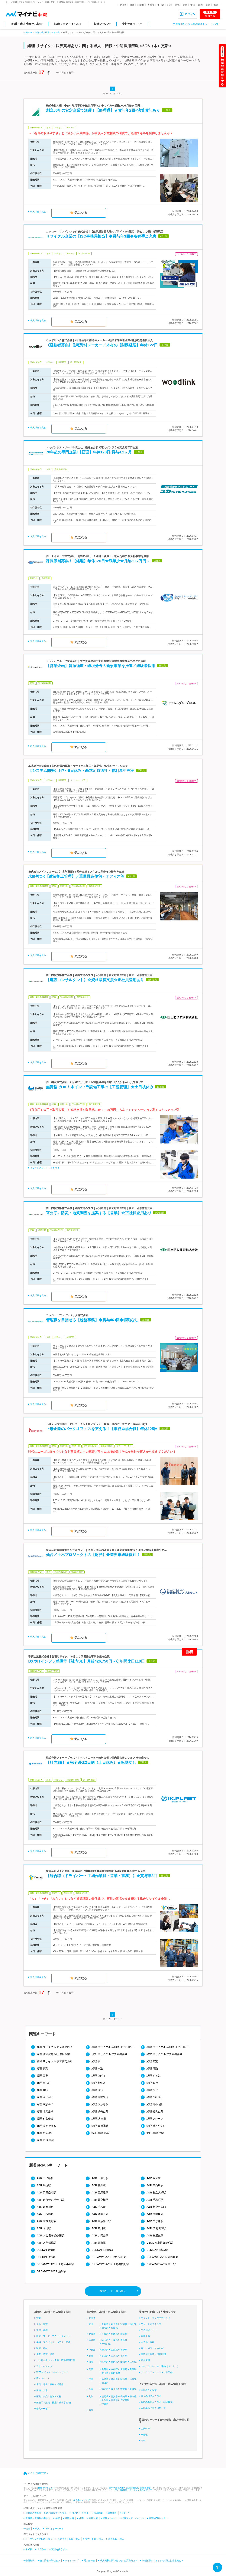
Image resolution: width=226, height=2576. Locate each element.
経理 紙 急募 (99, 2118)
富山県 (105, 2355)
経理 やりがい (45, 2097)
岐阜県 (105, 2362)
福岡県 (105, 2396)
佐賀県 (114, 2396)
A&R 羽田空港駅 (46, 2192)
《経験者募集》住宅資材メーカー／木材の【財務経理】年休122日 (102, 345)
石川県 (114, 2355)
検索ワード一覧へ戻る (113, 2290)
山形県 (105, 2328)
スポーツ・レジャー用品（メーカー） (160, 2366)
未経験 (144, 2434)
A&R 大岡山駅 (100, 2235)
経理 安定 (152, 2061)
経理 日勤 (152, 2068)
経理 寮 (96, 2061)
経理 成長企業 (100, 2111)
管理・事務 (42, 2330)
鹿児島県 (124, 2400)
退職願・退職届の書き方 (37, 2518)
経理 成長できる (46, 2125)
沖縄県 (105, 2404)
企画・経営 (42, 2324)
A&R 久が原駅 (155, 2221)
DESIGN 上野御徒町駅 (160, 2242)
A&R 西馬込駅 (100, 2192)
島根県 (114, 2379)
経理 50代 (152, 2082)
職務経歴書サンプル (56, 2513)
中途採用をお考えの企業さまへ (190, 24)
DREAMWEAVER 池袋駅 (51, 2271)
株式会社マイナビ (46, 2488)
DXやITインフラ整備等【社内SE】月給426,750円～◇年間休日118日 (86, 1661)
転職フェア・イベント (68, 23)
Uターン (126, 2513)
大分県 (105, 2400)
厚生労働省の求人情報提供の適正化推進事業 (129, 2488)
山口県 (105, 2383)
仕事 (81, 2518)
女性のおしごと (132, 23)
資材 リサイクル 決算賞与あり (55, 2061)
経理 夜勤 (42, 2068)
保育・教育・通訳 (45, 2354)
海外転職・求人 (116, 2539)
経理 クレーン (155, 2118)
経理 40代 (42, 2089)
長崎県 (123, 2396)
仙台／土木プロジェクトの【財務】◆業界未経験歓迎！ (93, 1555)
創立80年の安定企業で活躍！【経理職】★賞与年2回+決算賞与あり (103, 110)
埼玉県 (105, 2340)
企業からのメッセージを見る (45, 1168)
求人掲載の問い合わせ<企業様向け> (118, 2560)
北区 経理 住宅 (155, 2132)
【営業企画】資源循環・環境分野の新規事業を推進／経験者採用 (100, 666)
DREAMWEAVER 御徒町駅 (163, 2257)
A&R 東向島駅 (155, 2185)
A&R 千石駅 (99, 2206)
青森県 (105, 2324)
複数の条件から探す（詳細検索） (158, 2402)
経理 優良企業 (155, 2111)
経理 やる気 (153, 2075)
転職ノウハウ (102, 23)
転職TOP (28, 32)
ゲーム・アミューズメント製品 (157, 2372)
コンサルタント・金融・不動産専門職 (55, 2360)
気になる (80, 213)
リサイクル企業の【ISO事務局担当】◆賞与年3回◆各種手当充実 (101, 236)
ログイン (190, 14)
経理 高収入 (98, 2082)
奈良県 (105, 2373)
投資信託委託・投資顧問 (153, 2354)
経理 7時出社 (154, 2097)
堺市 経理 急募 (100, 2132)
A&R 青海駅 (99, 2242)
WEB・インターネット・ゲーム (52, 2372)
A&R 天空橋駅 (100, 2199)
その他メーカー (149, 2330)
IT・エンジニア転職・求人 (38, 2539)
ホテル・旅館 (147, 2342)
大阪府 (123, 2369)
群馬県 (123, 2334)
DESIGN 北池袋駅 (157, 2249)
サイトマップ (72, 2560)
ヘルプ (214, 24)
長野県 (123, 2349)
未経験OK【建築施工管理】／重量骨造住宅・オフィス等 (76, 876)
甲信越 (160, 5)
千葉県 (114, 2340)
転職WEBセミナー (158, 2518)
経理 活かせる (100, 2104)
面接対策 (93, 2518)
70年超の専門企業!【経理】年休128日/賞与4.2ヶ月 (89, 452)
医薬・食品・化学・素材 (48, 2396)
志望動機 (98, 2513)
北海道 (123, 5)
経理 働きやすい (156, 2125)
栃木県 (114, 2334)
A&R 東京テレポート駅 (50, 2199)
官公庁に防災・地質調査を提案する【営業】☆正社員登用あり (98, 1213)
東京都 (123, 2340)
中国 (192, 5)
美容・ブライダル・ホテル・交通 (53, 2342)
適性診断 (112, 2513)
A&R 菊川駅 (99, 2228)
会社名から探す (149, 2390)
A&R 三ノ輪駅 (45, 2178)
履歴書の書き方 (33, 2513)
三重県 (133, 2362)
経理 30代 (97, 2089)
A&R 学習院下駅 (156, 2228)
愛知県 (123, 2362)
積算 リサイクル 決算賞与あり (109, 2054)
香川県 (114, 2389)
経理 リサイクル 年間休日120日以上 (168, 2046)
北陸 (169, 5)
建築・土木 (42, 2390)
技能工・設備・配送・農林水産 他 (53, 2402)
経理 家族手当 (45, 2104)
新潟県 (105, 2349)
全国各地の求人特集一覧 (153, 2408)
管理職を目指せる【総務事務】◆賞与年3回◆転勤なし (92, 1320)
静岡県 (114, 2362)
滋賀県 (105, 2369)
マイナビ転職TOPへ (38, 2473)
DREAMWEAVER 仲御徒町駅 (109, 2257)
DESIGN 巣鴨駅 (46, 2249)
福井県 (123, 2355)
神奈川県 (106, 2343)
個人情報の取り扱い (50, 2560)
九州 (208, 5)
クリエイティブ (44, 2366)
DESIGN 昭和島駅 (102, 2249)
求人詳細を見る (38, 212)
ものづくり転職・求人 (68, 2539)
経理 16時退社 (100, 2125)
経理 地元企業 (45, 2111)
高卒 (143, 2440)
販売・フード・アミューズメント (53, 2336)
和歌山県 (115, 2373)
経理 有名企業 (45, 2118)
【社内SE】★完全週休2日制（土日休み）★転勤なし (91, 1762)
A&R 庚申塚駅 (155, 2214)
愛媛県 (123, 2389)
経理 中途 (97, 2068)
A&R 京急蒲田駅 (101, 2221)
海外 (216, 5)
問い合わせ (89, 2560)
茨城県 (105, 2334)
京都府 (114, 2369)
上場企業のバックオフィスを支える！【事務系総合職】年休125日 (102, 1429)
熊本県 (133, 2396)
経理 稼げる (98, 2075)
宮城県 (123, 2324)
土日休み (145, 2428)
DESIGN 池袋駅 (46, 2257)
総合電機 (145, 2360)
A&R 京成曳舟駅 (46, 2221)
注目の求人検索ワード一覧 (47, 32)
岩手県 (114, 2324)
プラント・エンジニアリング (155, 2318)
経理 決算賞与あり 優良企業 (53, 2054)
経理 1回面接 (154, 2104)
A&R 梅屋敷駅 (155, 2235)
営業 (38, 2318)
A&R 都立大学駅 (156, 2192)
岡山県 (123, 2379)
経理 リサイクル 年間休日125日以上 (113, 2046)
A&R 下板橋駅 (45, 2214)
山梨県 (114, 2349)
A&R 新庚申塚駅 (156, 2206)
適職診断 (69, 2518)
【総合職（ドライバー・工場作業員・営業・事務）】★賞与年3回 (101, 1876)
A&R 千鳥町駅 (155, 2199)
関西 (185, 5)
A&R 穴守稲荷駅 (46, 2242)
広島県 (133, 2379)
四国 (200, 5)
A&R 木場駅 (44, 2228)
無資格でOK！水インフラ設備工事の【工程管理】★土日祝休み (99, 1087)
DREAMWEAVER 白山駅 (161, 2264)
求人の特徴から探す (151, 2396)
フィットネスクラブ (151, 2324)
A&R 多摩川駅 (45, 2206)
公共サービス (43, 2408)
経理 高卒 (42, 2075)
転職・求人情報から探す (27, 23)
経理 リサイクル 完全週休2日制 (55, 2046)
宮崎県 (114, 2400)
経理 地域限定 (100, 2097)
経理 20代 (152, 2089)
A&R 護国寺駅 (100, 2214)
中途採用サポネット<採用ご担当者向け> (162, 2560)
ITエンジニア (43, 2378)
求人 (37, 2528)
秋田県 (133, 2324)
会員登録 (210, 14)
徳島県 (105, 2389)
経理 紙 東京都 (45, 2140)
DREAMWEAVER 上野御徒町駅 (110, 2264)
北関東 (140, 5)
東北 (132, 5)
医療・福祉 (42, 2348)
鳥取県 (105, 2379)
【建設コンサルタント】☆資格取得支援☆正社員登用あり (95, 980)
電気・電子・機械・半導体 (49, 2384)
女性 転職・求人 (94, 2539)
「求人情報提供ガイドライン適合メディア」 (133, 2490)
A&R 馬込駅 (44, 2185)
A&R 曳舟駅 (99, 2185)
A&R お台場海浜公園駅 (50, 2235)
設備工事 (145, 2336)
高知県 (133, 2389)
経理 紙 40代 (44, 2132)
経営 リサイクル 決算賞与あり (164, 2054)
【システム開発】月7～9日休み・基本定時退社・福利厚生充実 (81, 770)
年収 (57, 2518)
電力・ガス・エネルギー (153, 2348)
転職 (27, 2528)
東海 (177, 5)
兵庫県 (133, 2369)
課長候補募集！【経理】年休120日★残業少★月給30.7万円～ (98, 561)
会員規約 (29, 2560)
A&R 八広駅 (154, 2178)
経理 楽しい (44, 2082)
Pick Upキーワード (54, 2528)
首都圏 (150, 5)
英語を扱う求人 (59, 2549)
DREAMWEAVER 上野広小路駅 (55, 2264)
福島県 (114, 2328)
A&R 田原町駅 (100, 2178)
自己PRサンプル (80, 2513)
